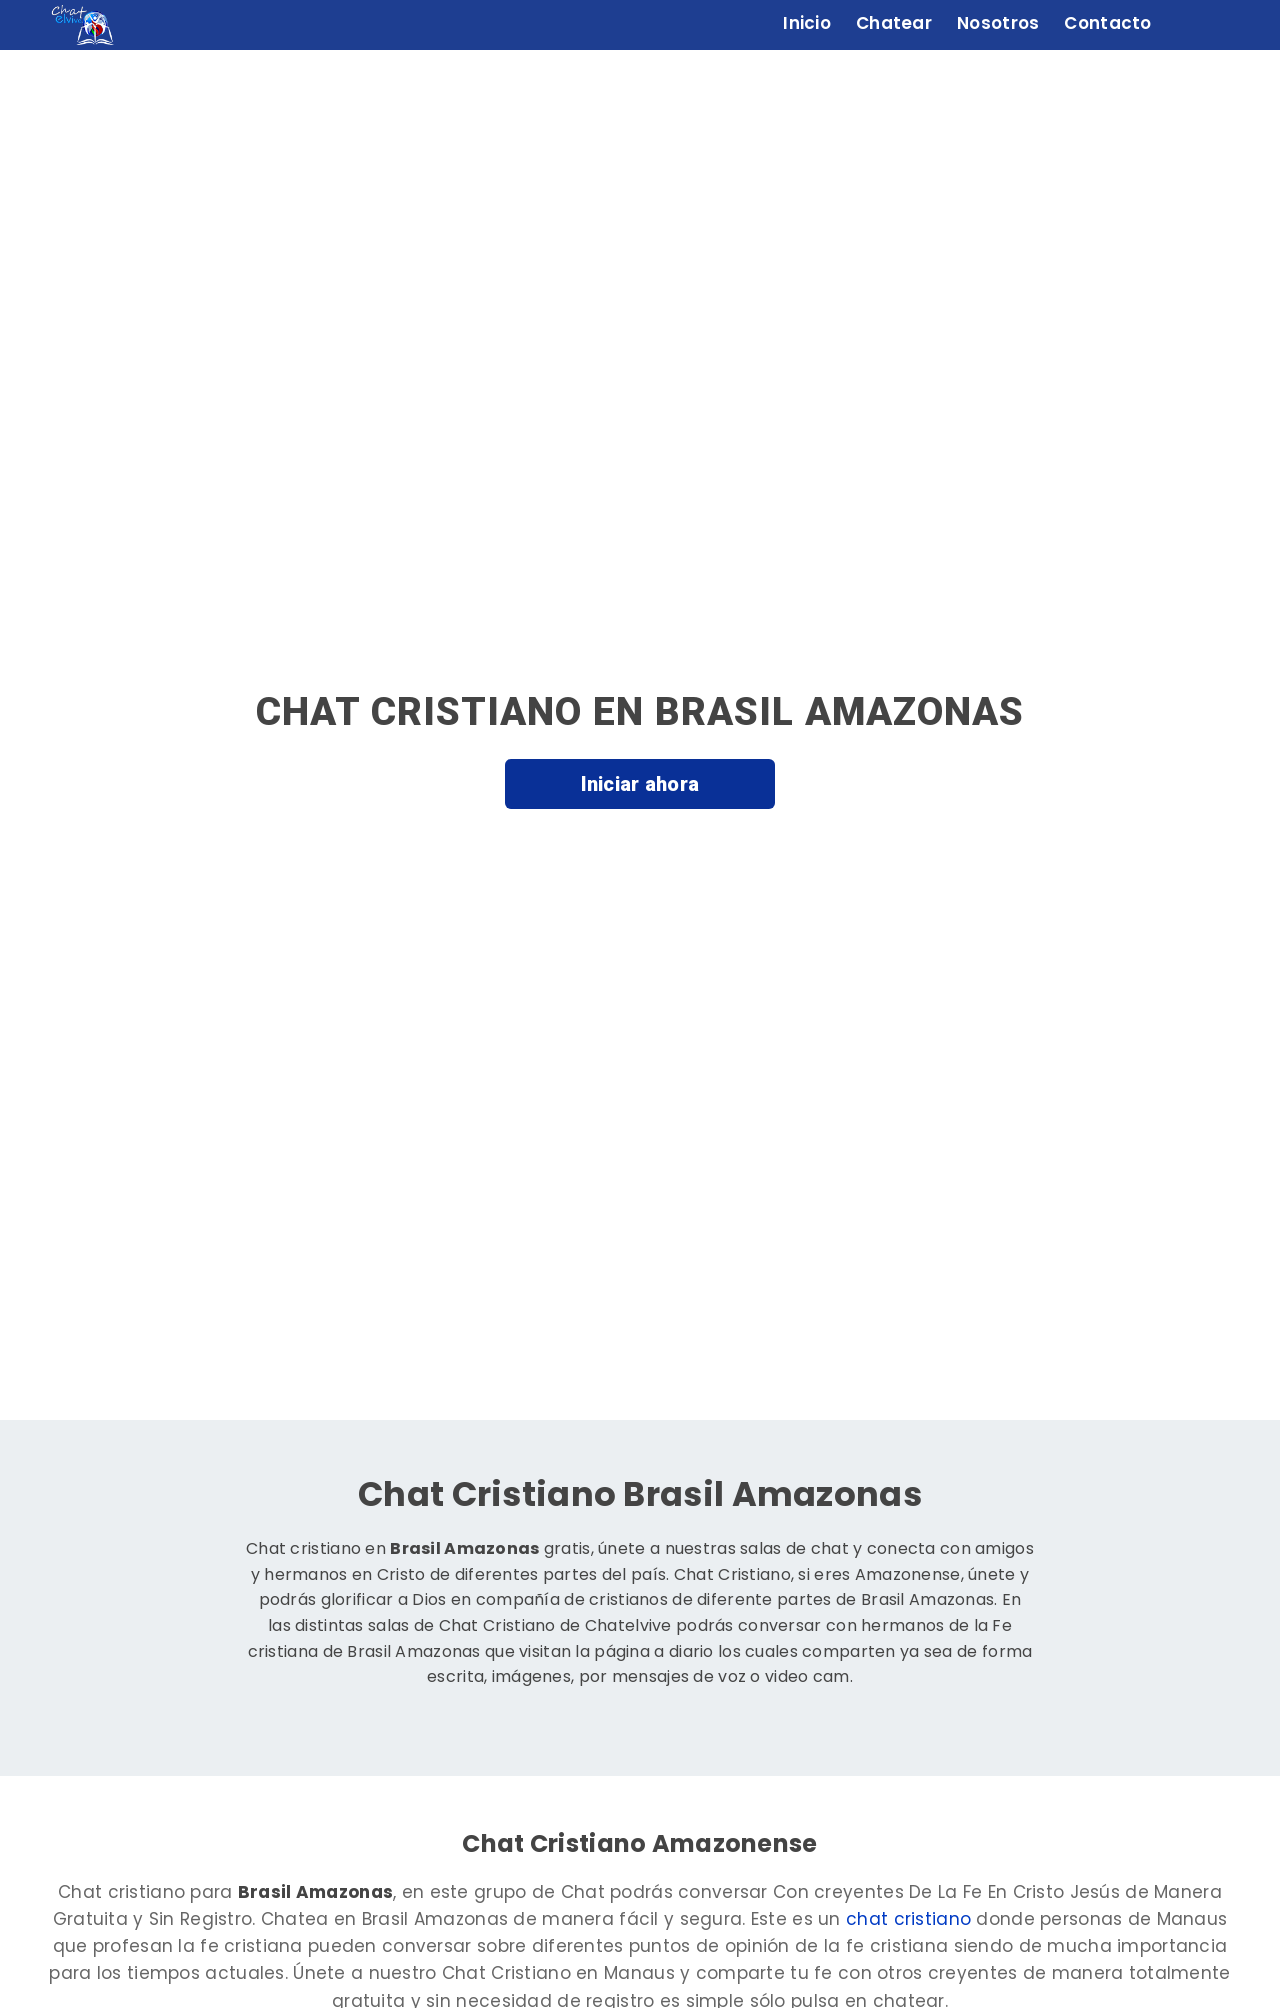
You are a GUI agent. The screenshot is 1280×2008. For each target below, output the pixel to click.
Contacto (1107, 23)
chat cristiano (908, 1919)
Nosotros (998, 23)
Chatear (894, 23)
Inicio (807, 23)
